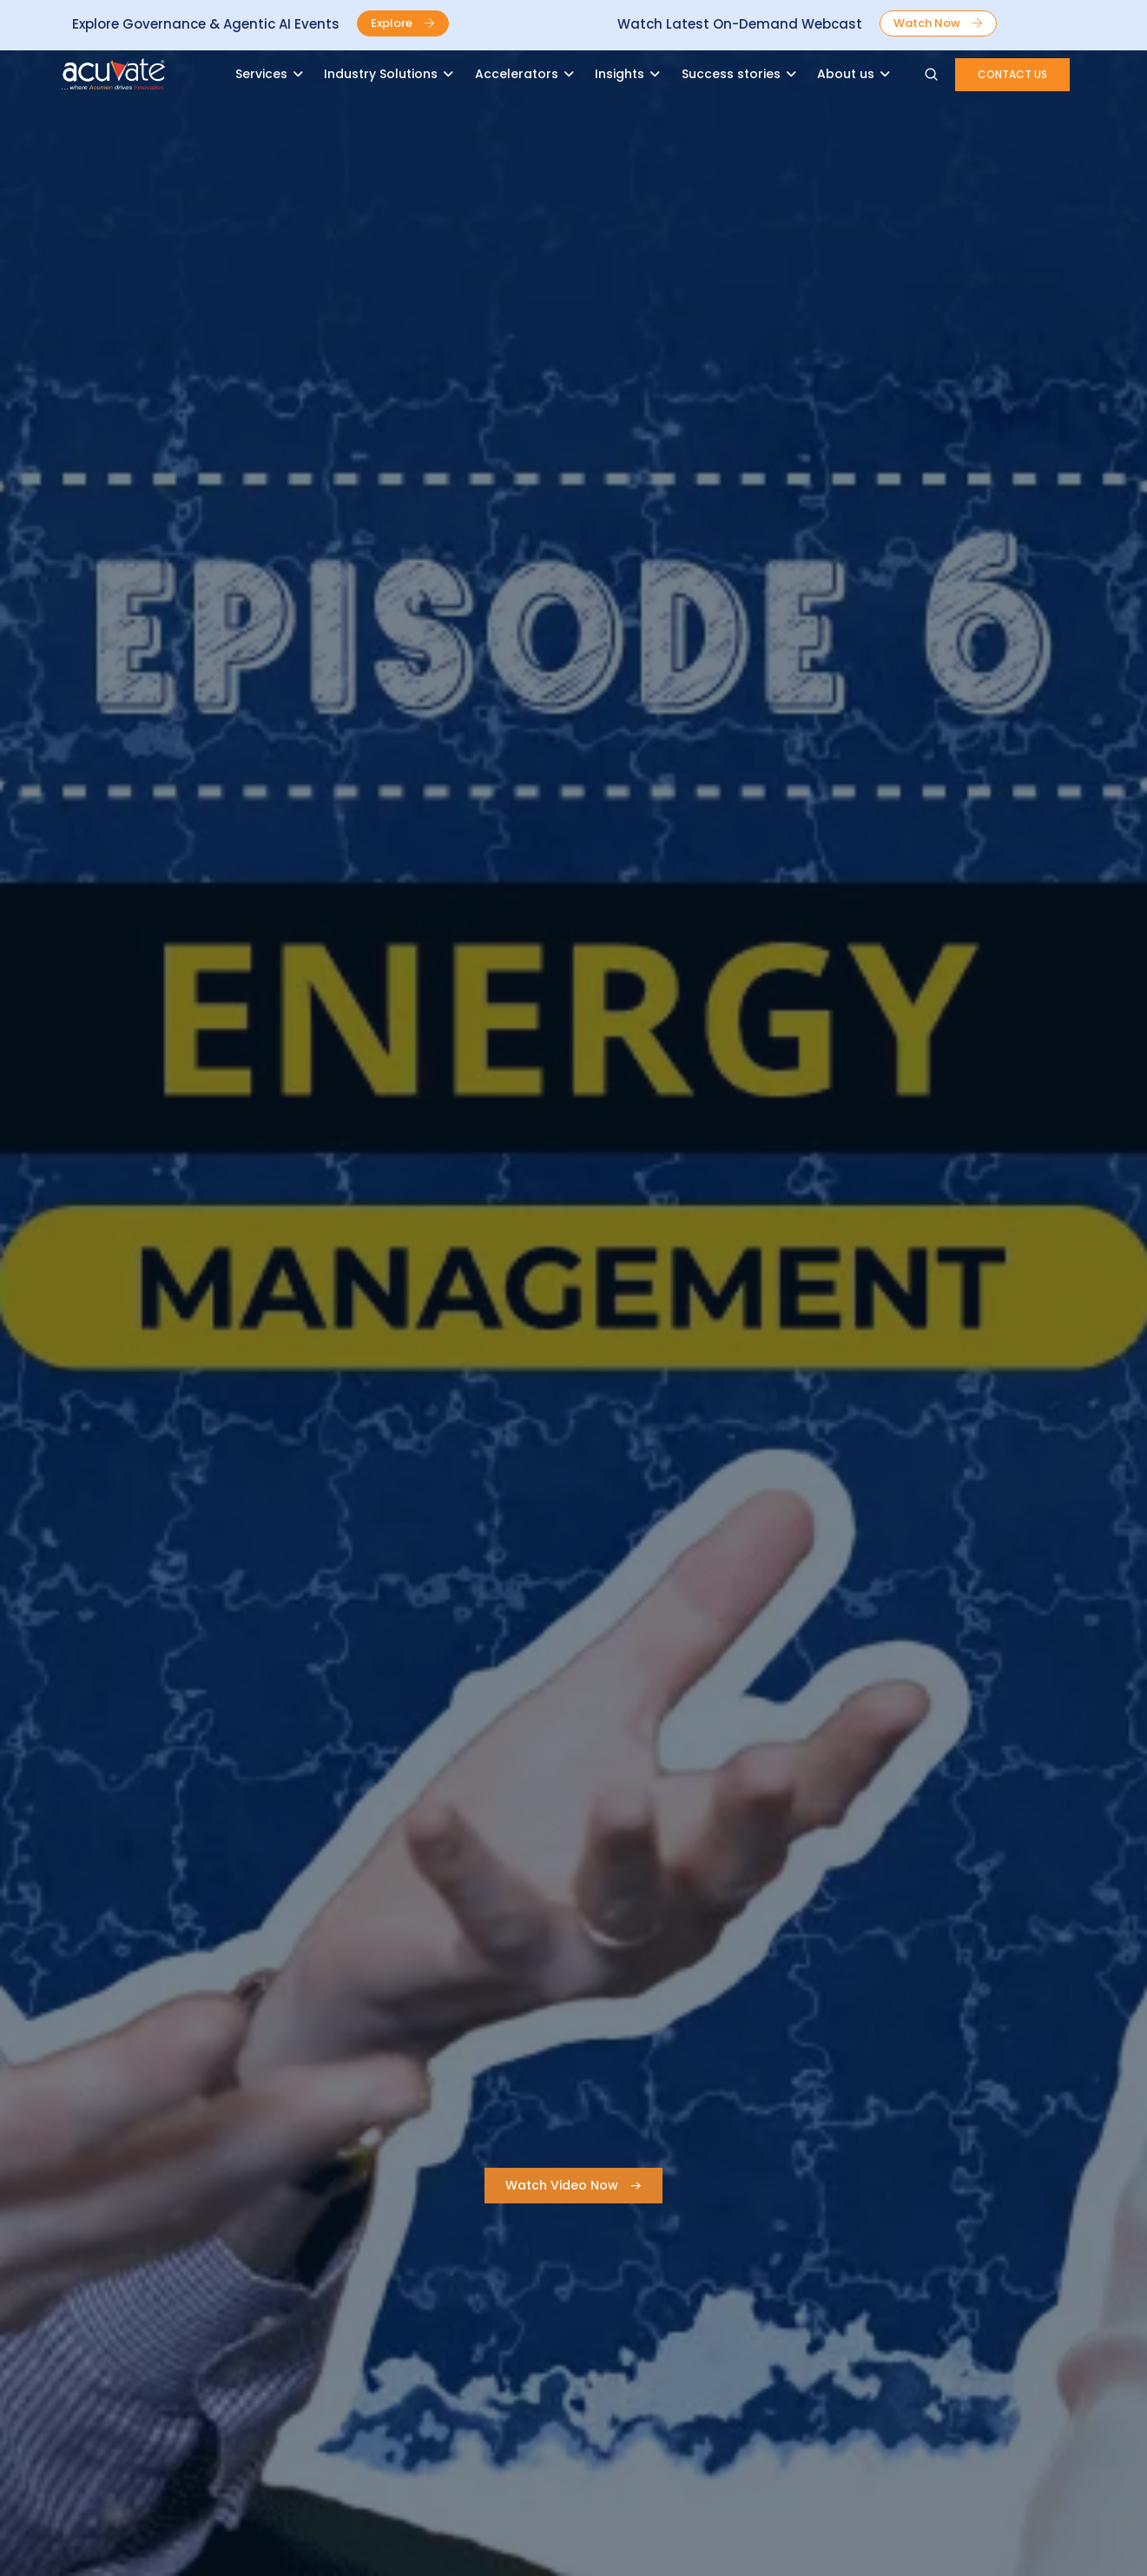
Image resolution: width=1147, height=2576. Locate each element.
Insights (619, 74)
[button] (403, 23)
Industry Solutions (381, 74)
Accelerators (516, 74)
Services (261, 74)
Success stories (731, 74)
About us (845, 74)
